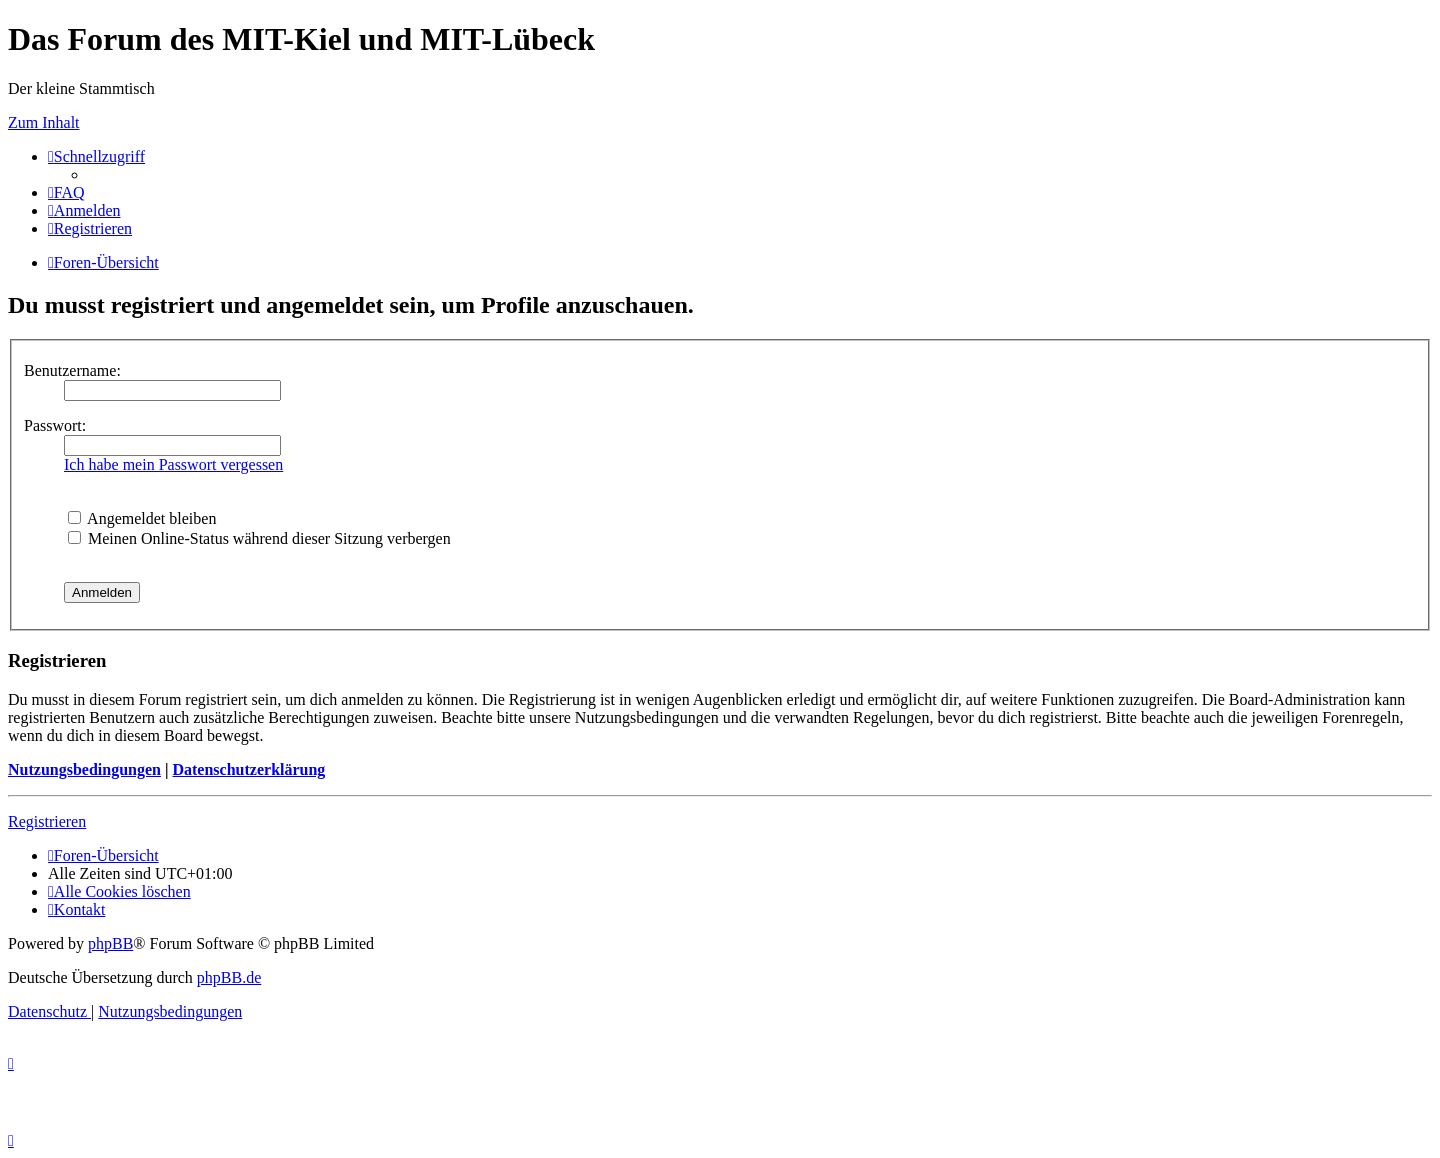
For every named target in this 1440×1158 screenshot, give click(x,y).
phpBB (110, 943)
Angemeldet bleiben (142, 518)
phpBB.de (229, 977)
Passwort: (55, 425)
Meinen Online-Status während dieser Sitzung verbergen (259, 538)
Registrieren (47, 821)
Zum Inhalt (44, 122)
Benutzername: (72, 370)
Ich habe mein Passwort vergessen (173, 464)
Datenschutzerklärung (248, 769)
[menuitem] (66, 192)
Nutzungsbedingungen (84, 769)
